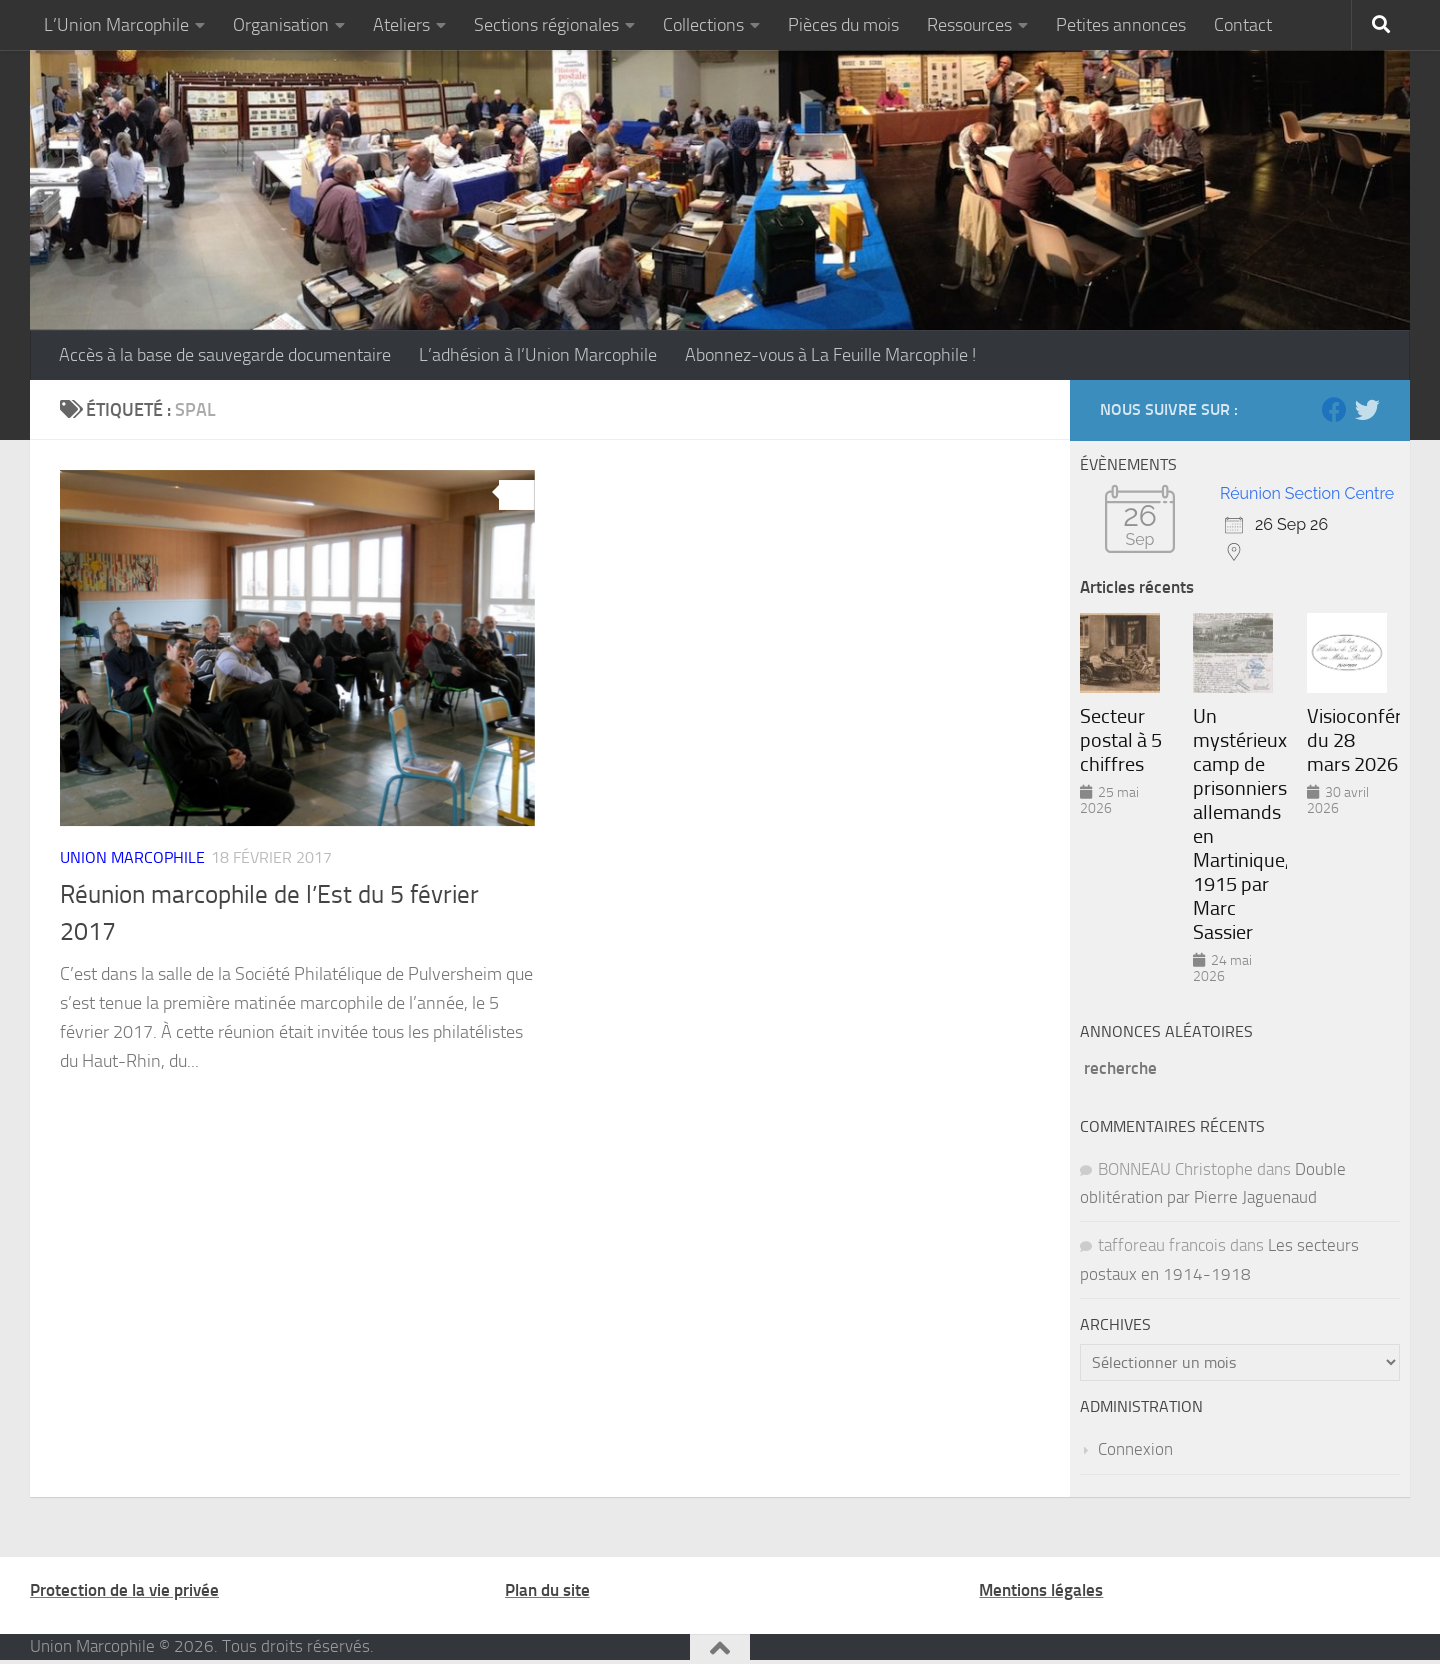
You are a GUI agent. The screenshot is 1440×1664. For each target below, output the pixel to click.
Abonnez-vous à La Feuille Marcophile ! (830, 355)
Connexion (1135, 1449)
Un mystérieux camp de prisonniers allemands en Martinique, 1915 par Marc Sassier (1239, 824)
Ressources (969, 25)
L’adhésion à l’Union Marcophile (538, 355)
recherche (1120, 1068)
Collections (703, 25)
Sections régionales (546, 25)
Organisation (281, 25)
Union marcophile (132, 857)
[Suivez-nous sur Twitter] (1367, 409)
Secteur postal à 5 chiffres (1121, 740)
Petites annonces (1121, 25)
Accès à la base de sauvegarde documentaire (225, 355)
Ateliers (401, 25)
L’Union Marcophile (116, 25)
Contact (1243, 25)
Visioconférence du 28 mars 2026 (1353, 740)
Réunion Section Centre (1307, 493)
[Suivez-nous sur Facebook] (1334, 409)
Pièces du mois (843, 25)
